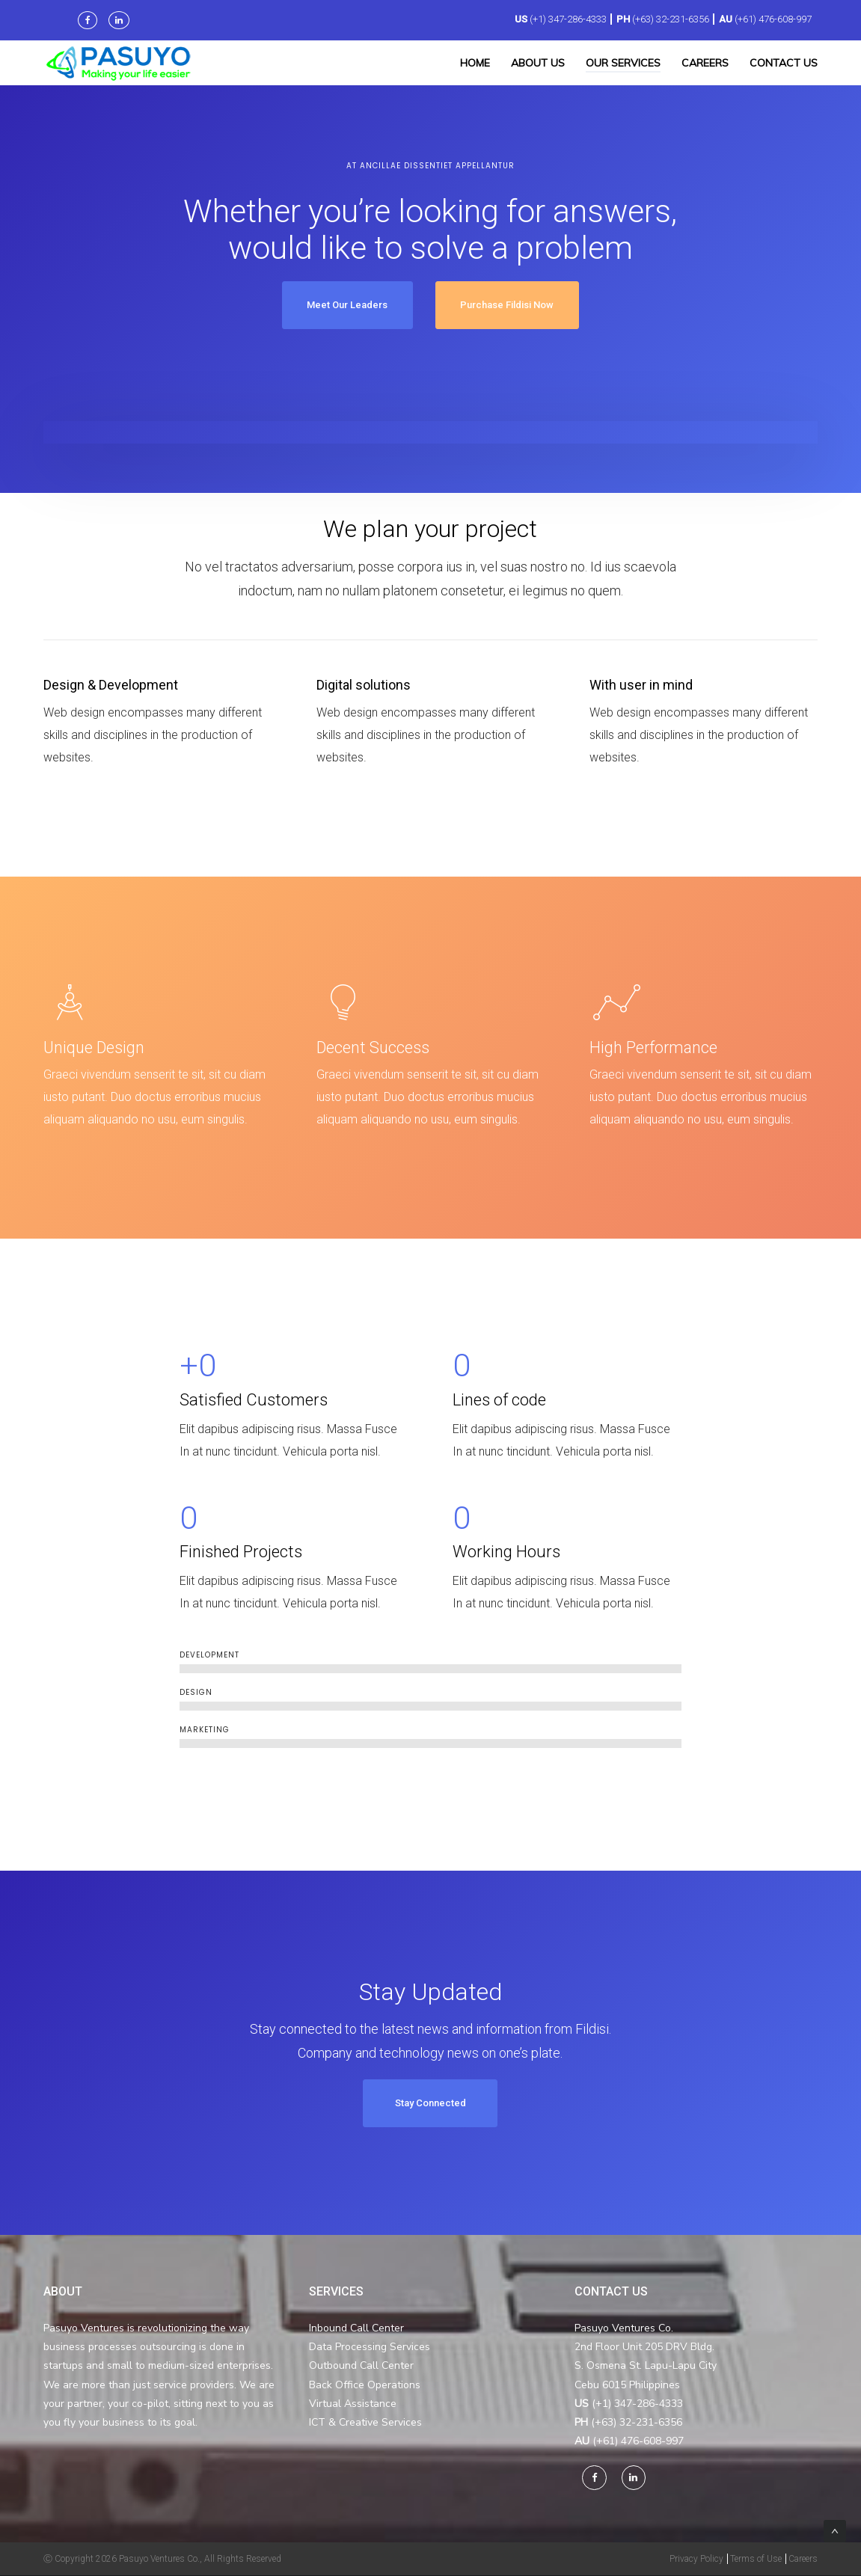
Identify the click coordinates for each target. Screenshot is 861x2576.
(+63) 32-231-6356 (670, 19)
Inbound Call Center (356, 2329)
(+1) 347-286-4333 (568, 19)
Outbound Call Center (361, 2366)
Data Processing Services (369, 2347)
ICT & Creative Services (365, 2423)
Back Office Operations (364, 2385)
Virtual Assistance (352, 2404)
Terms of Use (756, 2559)
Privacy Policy (696, 2559)
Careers (803, 2559)
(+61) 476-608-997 (773, 19)
